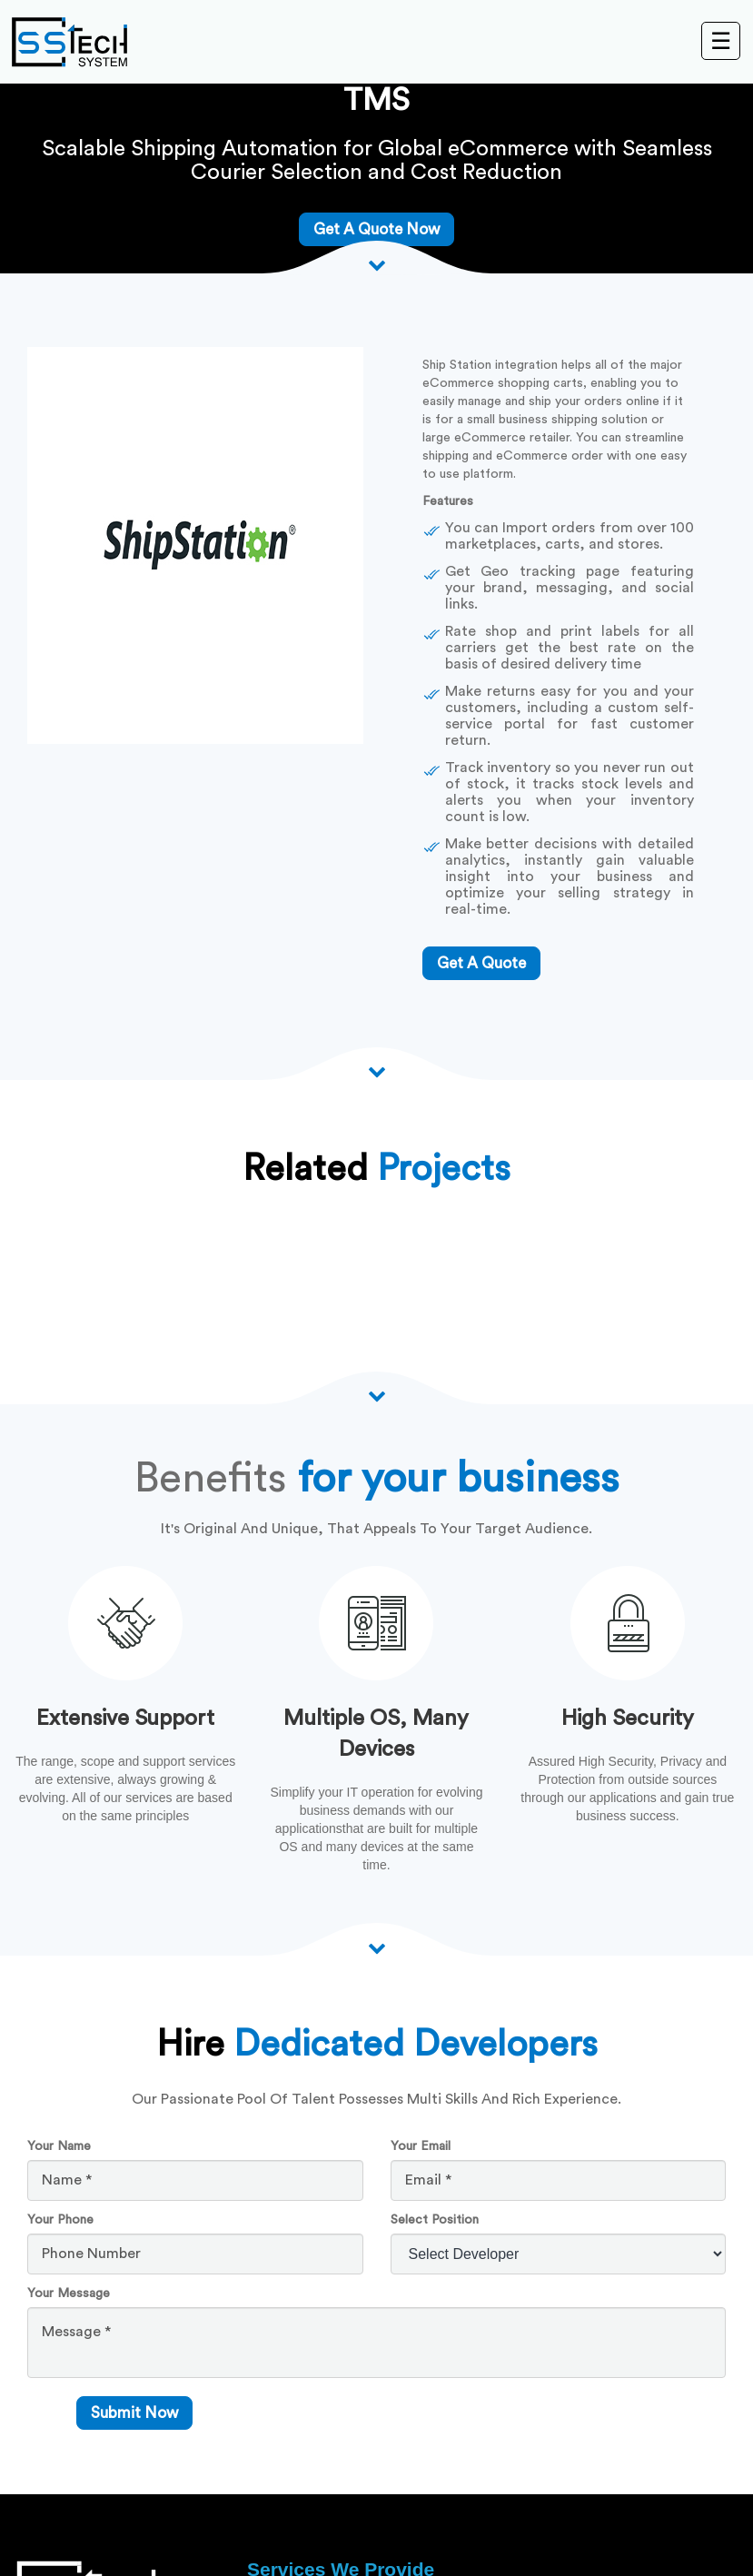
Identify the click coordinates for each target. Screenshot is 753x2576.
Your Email (421, 2146)
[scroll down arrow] (377, 1947)
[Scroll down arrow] (377, 264)
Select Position (435, 2220)
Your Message (68, 2293)
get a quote (481, 963)
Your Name (59, 2146)
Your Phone (60, 2220)
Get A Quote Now (376, 229)
